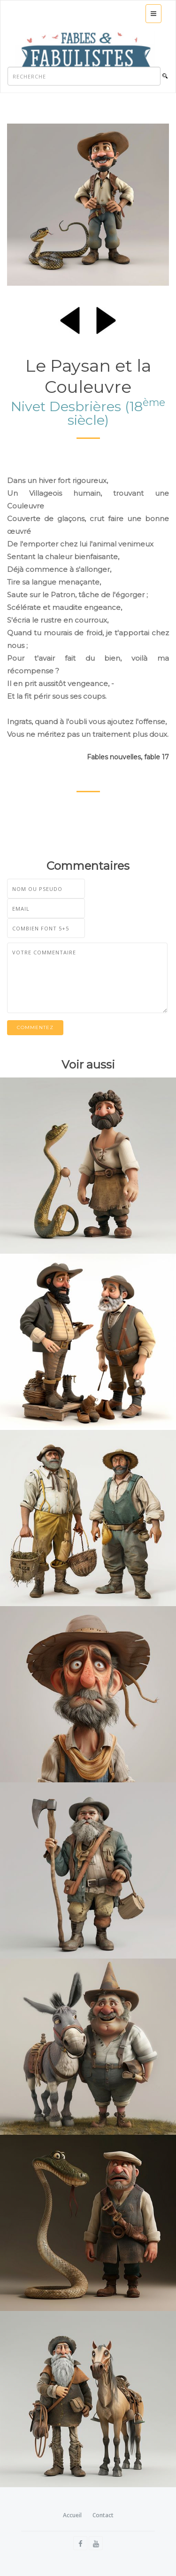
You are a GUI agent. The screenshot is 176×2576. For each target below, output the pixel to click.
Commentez (35, 1027)
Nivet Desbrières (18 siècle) (88, 413)
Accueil (72, 2515)
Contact (103, 2515)
